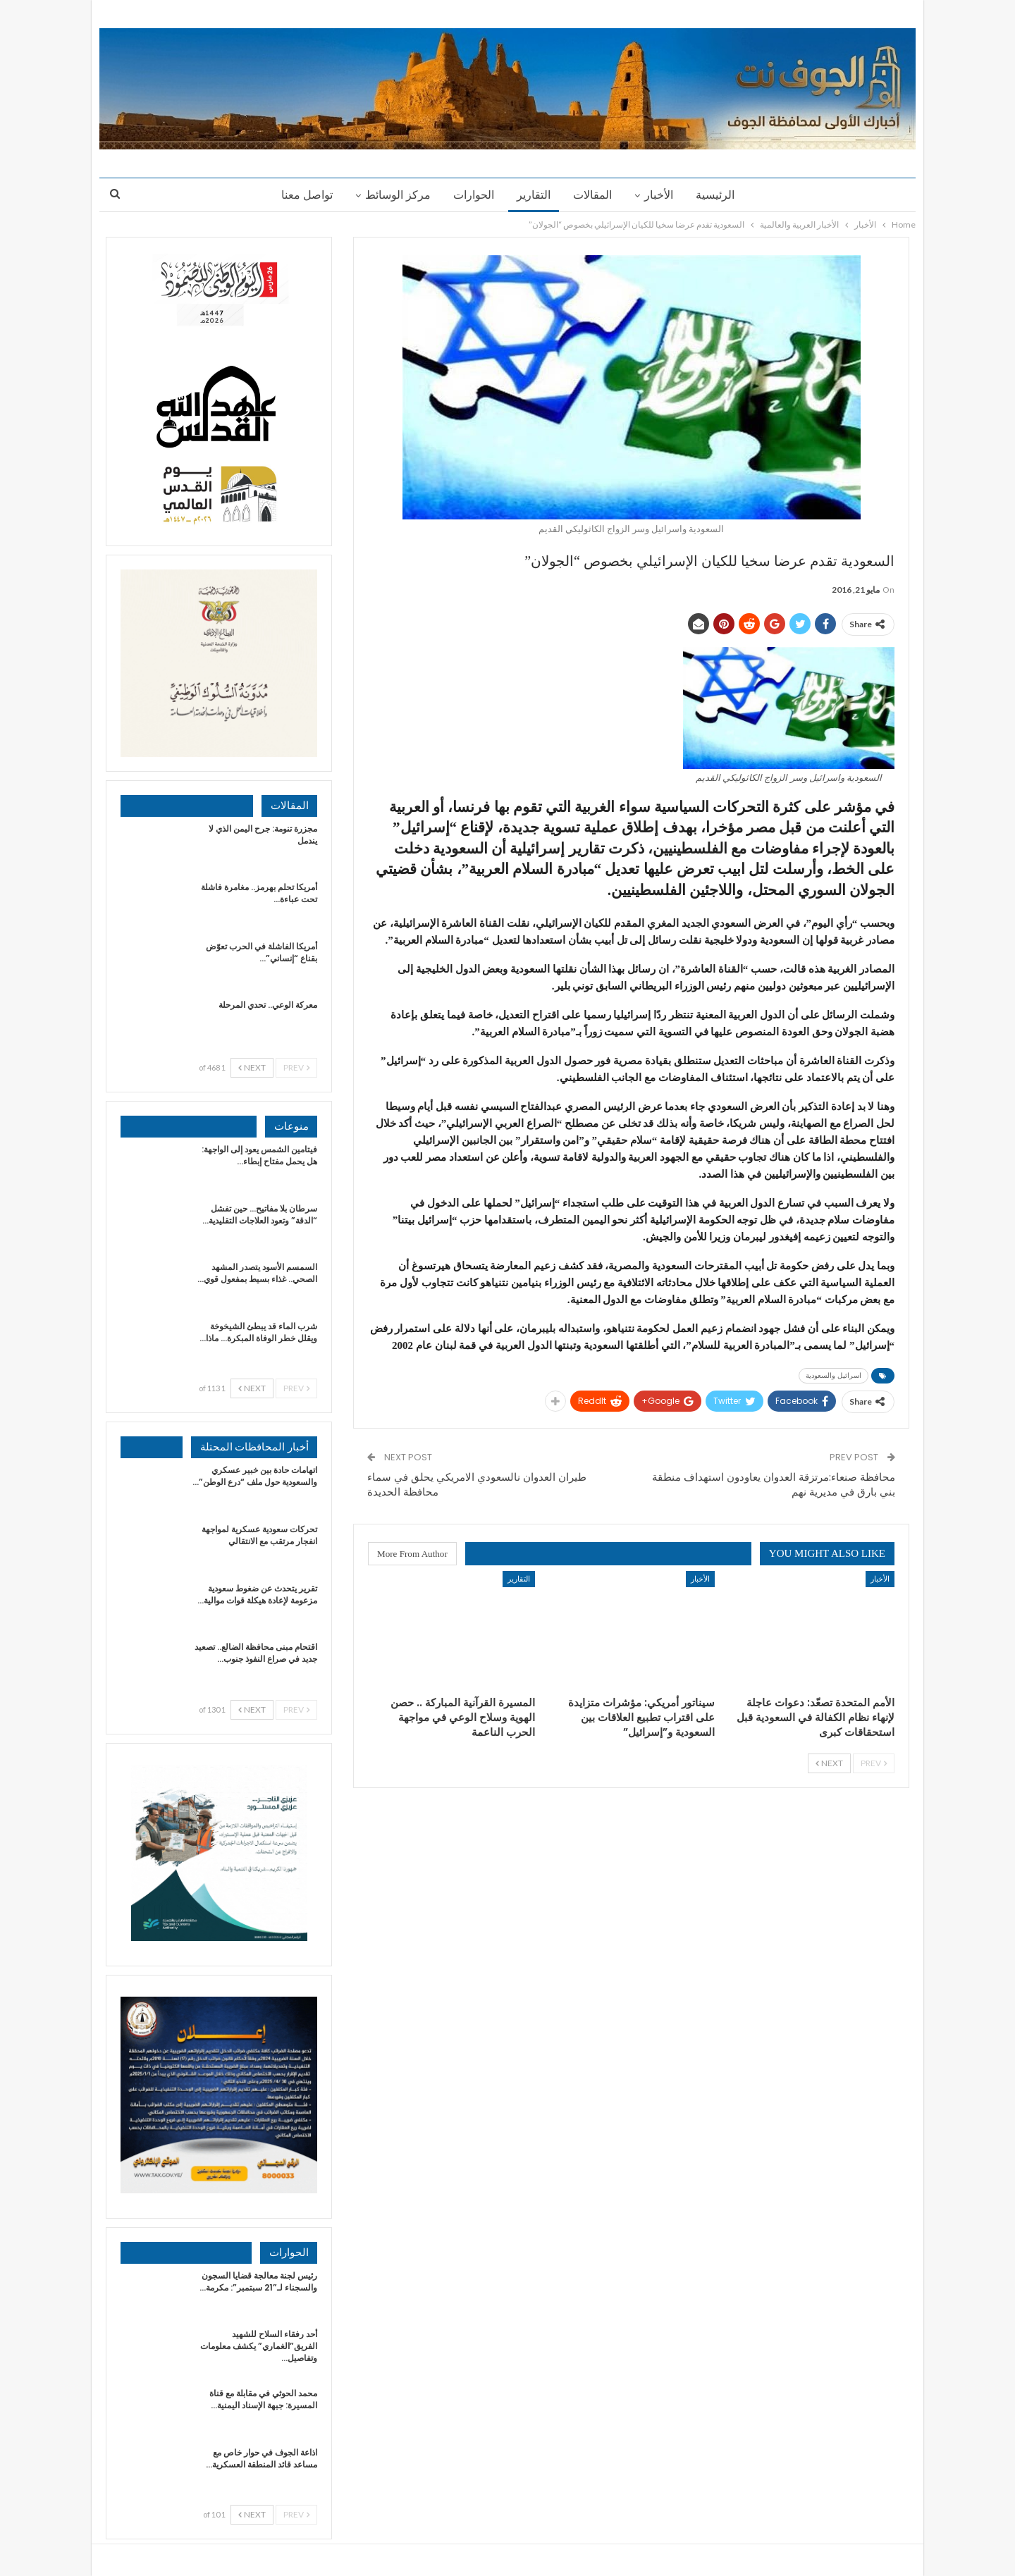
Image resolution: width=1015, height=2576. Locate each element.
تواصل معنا (300, 195)
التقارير (533, 195)
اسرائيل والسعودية (833, 1375)
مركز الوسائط (393, 195)
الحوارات (471, 195)
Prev (874, 1763)
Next (829, 1763)
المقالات (594, 195)
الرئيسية (721, 195)
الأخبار (662, 195)
